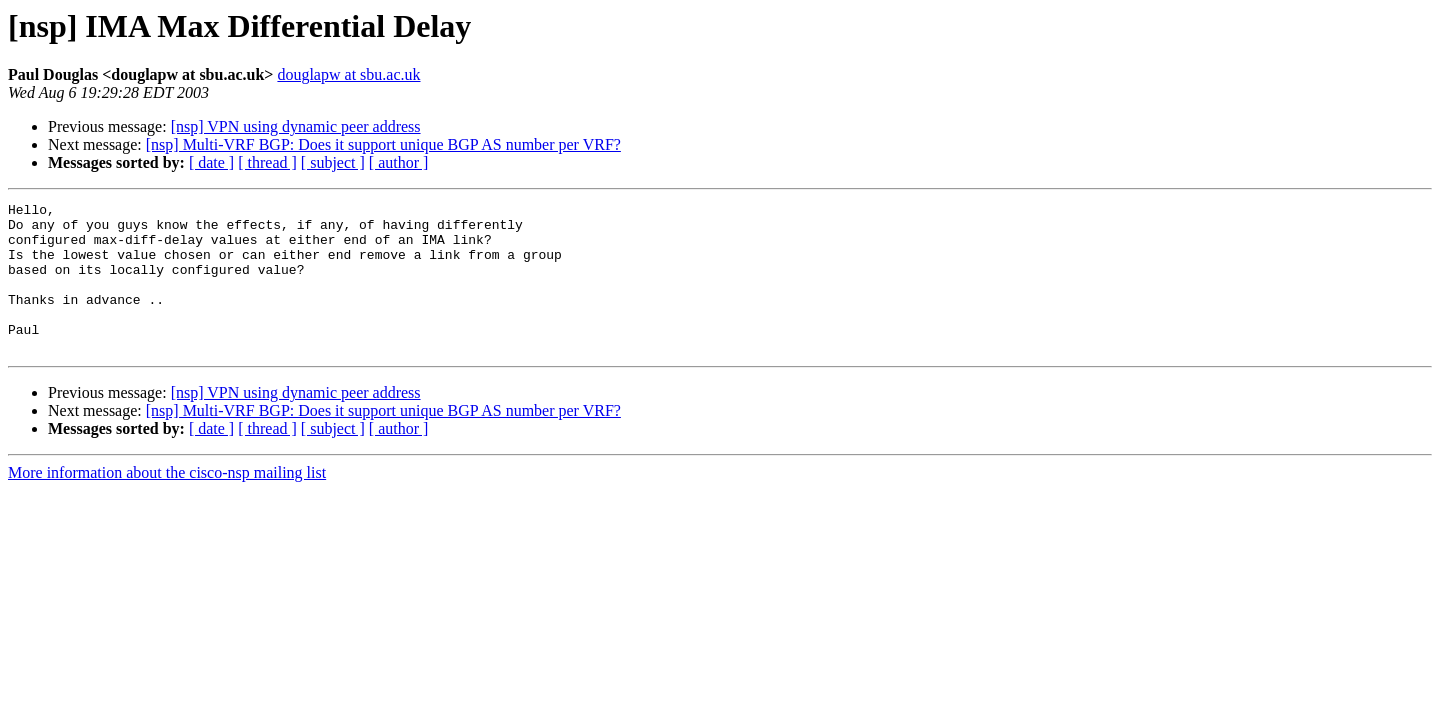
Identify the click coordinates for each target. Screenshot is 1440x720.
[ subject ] (333, 162)
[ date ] (211, 162)
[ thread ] (267, 162)
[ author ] (399, 162)
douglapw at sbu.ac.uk (348, 74)
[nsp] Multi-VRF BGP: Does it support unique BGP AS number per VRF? (383, 144)
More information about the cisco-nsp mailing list (167, 502)
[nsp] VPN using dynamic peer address (296, 126)
